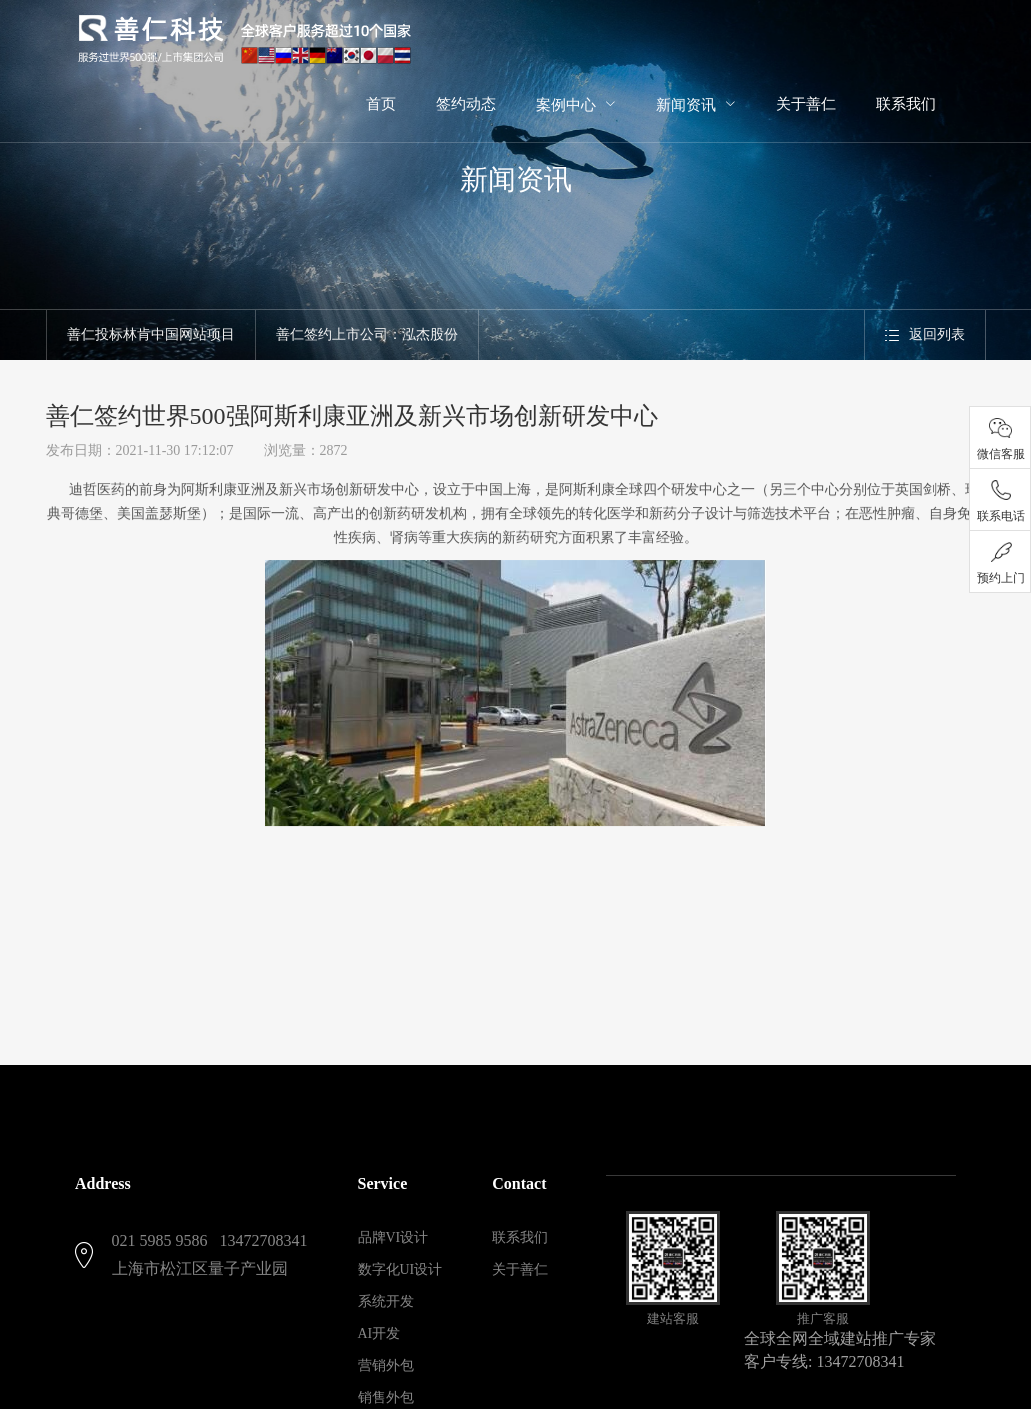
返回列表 (925, 334)
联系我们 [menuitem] (906, 104)
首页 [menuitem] (381, 104)
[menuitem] (576, 104)
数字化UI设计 (400, 1269)
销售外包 (386, 1397)
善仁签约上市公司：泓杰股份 (367, 334)
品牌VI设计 (393, 1237)
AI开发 (379, 1333)
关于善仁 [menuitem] (806, 104)
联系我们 (520, 1237)
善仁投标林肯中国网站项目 (151, 334)
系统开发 (386, 1301)
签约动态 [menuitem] (466, 104)
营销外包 (386, 1365)
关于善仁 (520, 1269)
